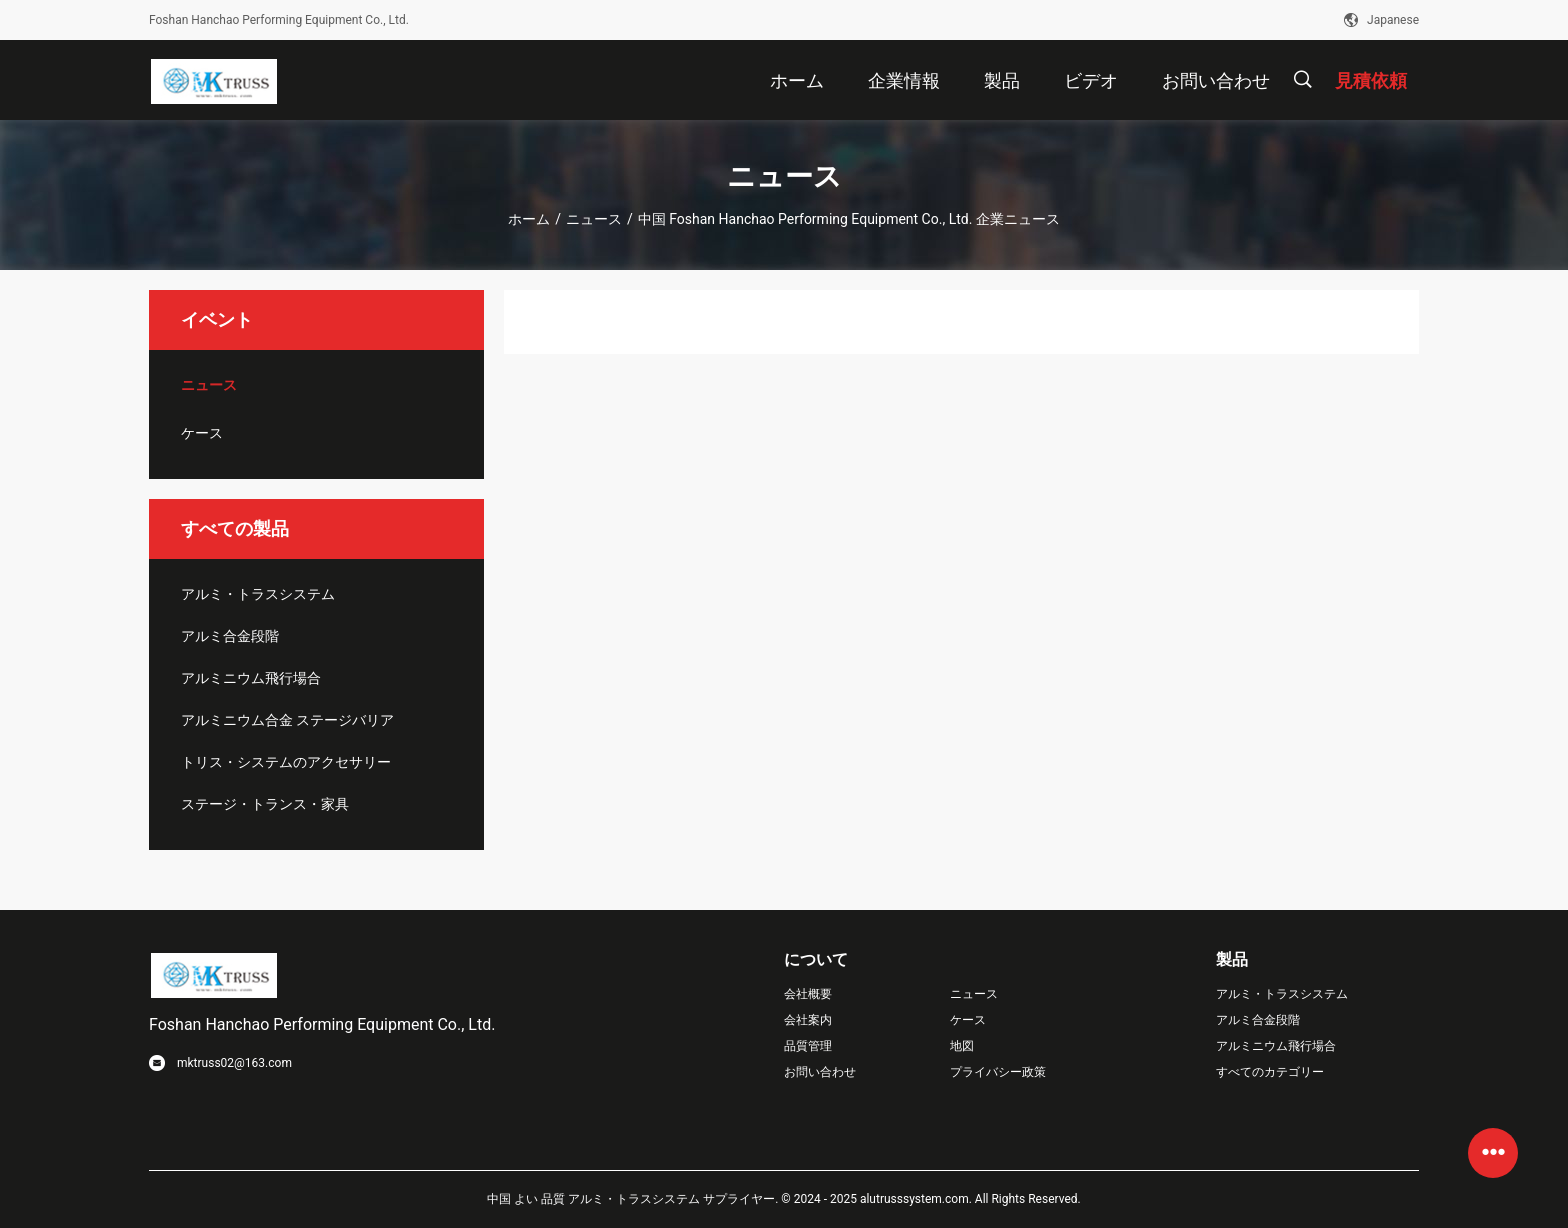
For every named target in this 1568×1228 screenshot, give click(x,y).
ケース (202, 433)
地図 (962, 1046)
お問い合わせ (820, 1072)
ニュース (594, 219)
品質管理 (808, 1046)
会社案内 (808, 1020)
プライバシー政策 (998, 1072)
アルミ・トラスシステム (258, 594)
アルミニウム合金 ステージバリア (287, 720)
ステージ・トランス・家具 (265, 804)
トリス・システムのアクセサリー (286, 762)
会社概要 (808, 994)
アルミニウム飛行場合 (251, 678)
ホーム (529, 219)
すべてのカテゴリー (1270, 1072)
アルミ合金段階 (230, 636)
